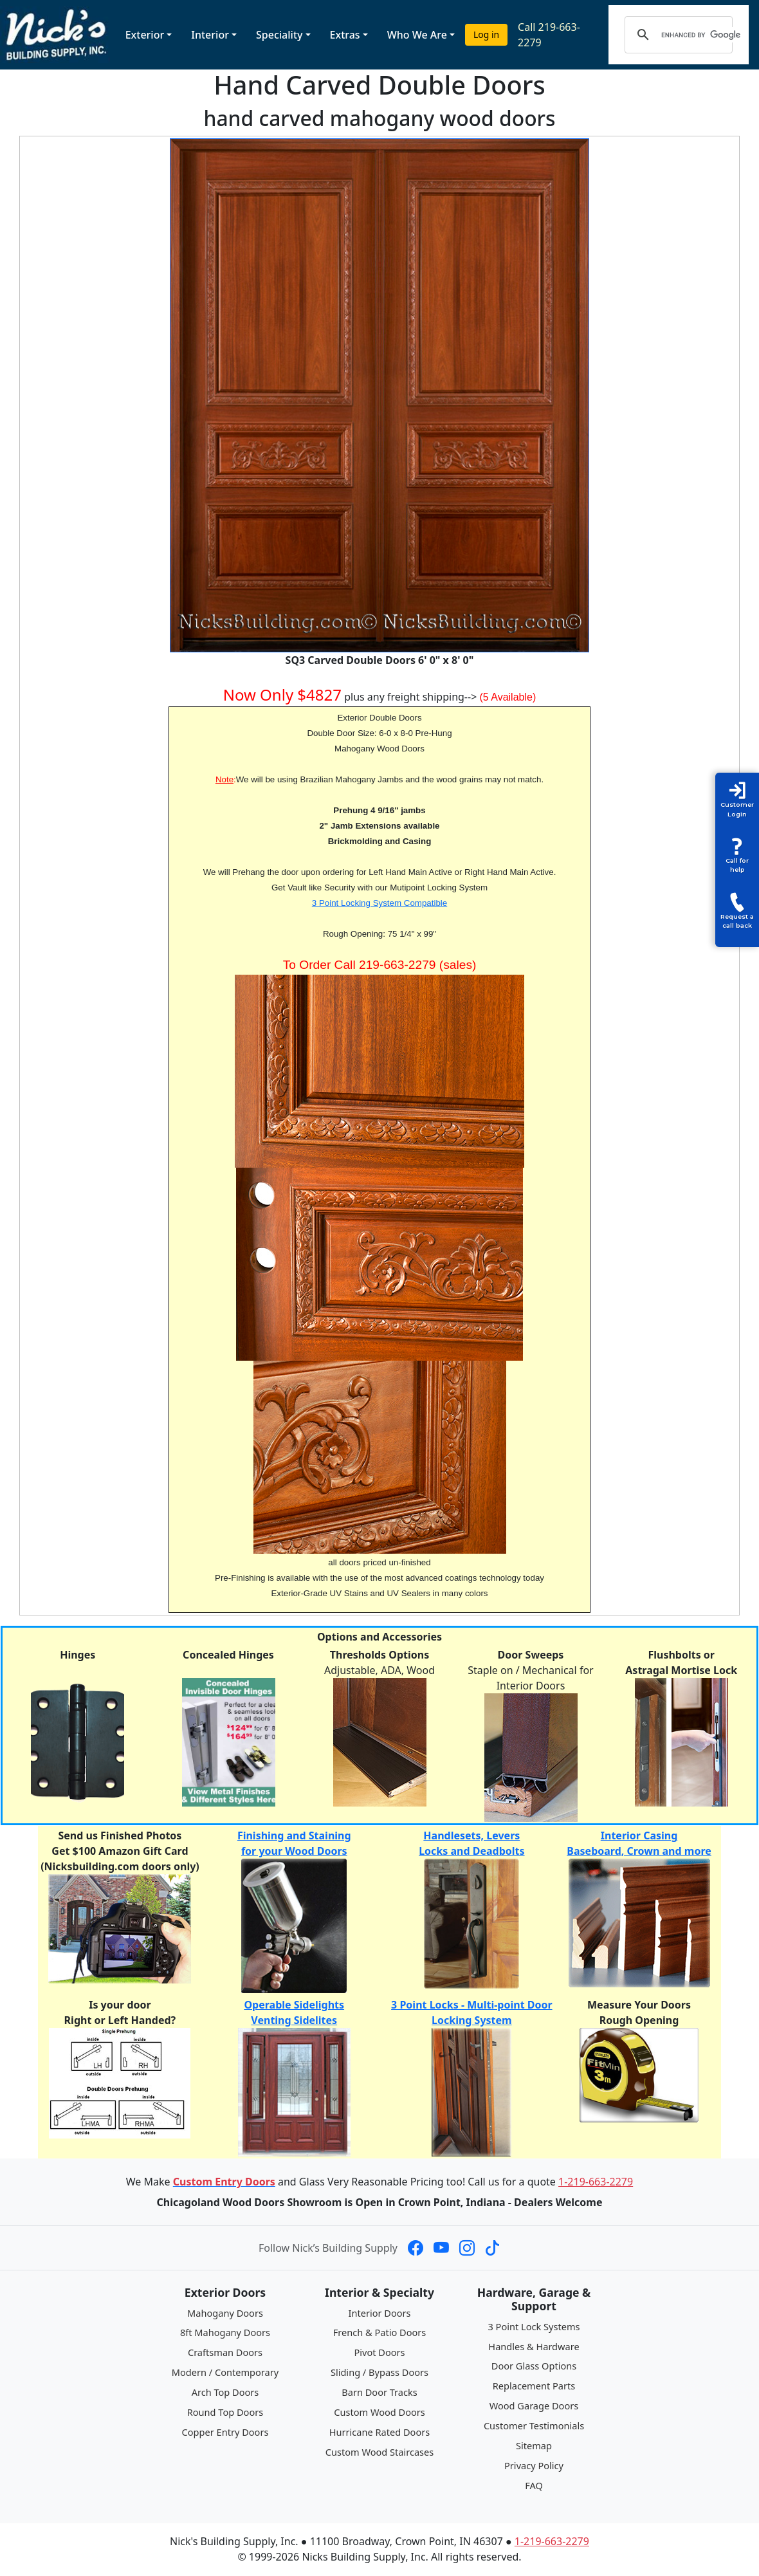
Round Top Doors (225, 2412)
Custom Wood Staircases (379, 2452)
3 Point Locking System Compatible (379, 903)
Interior (210, 35)
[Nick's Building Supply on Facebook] (415, 2247)
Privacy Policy (534, 2465)
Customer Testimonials (534, 2425)
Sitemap (534, 2445)
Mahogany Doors (224, 2313)
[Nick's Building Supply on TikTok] (492, 2247)
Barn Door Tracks (379, 2392)
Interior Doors (379, 2313)
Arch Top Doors (225, 2392)
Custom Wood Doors (379, 2412)
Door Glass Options (534, 2366)
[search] (701, 34)
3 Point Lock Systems (533, 2326)
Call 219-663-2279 (549, 35)
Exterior (145, 35)
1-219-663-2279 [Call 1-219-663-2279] (595, 2182)
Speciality (279, 35)
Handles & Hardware (533, 2346)
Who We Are (417, 35)
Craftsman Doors (225, 2352)
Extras (345, 35)
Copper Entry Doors (225, 2432)
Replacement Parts (533, 2385)
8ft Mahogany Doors (225, 2332)
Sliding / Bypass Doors (379, 2372)
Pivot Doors (380, 2352)
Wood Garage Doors (534, 2405)
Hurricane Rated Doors (379, 2432)
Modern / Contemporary (225, 2372)
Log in (486, 34)
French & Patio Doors (380, 2332)
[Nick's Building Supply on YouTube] (441, 2247)
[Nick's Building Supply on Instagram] (467, 2247)
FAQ (534, 2485)
